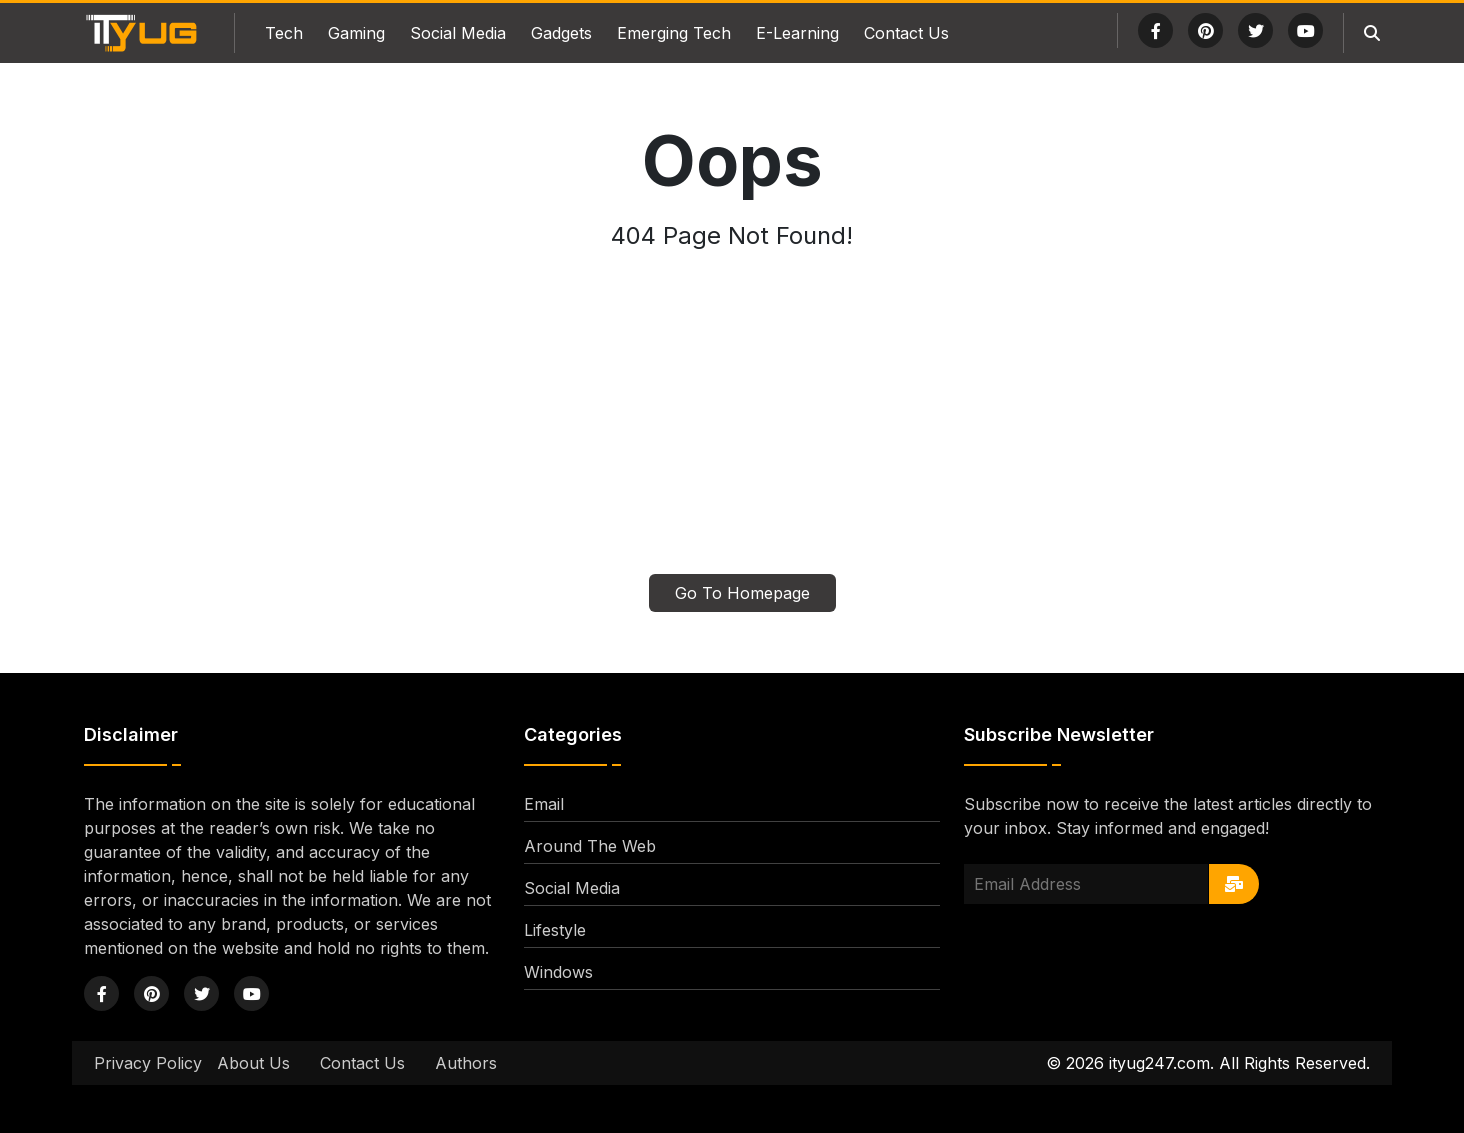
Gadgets (561, 33)
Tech (284, 33)
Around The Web (590, 846)
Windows (558, 972)
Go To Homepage (742, 593)
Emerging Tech (674, 33)
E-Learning (797, 33)
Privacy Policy (148, 1063)
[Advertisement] (732, 424)
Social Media (458, 33)
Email (544, 804)
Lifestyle (555, 930)
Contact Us (906, 33)
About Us (253, 1063)
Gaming (356, 33)
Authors (466, 1063)
